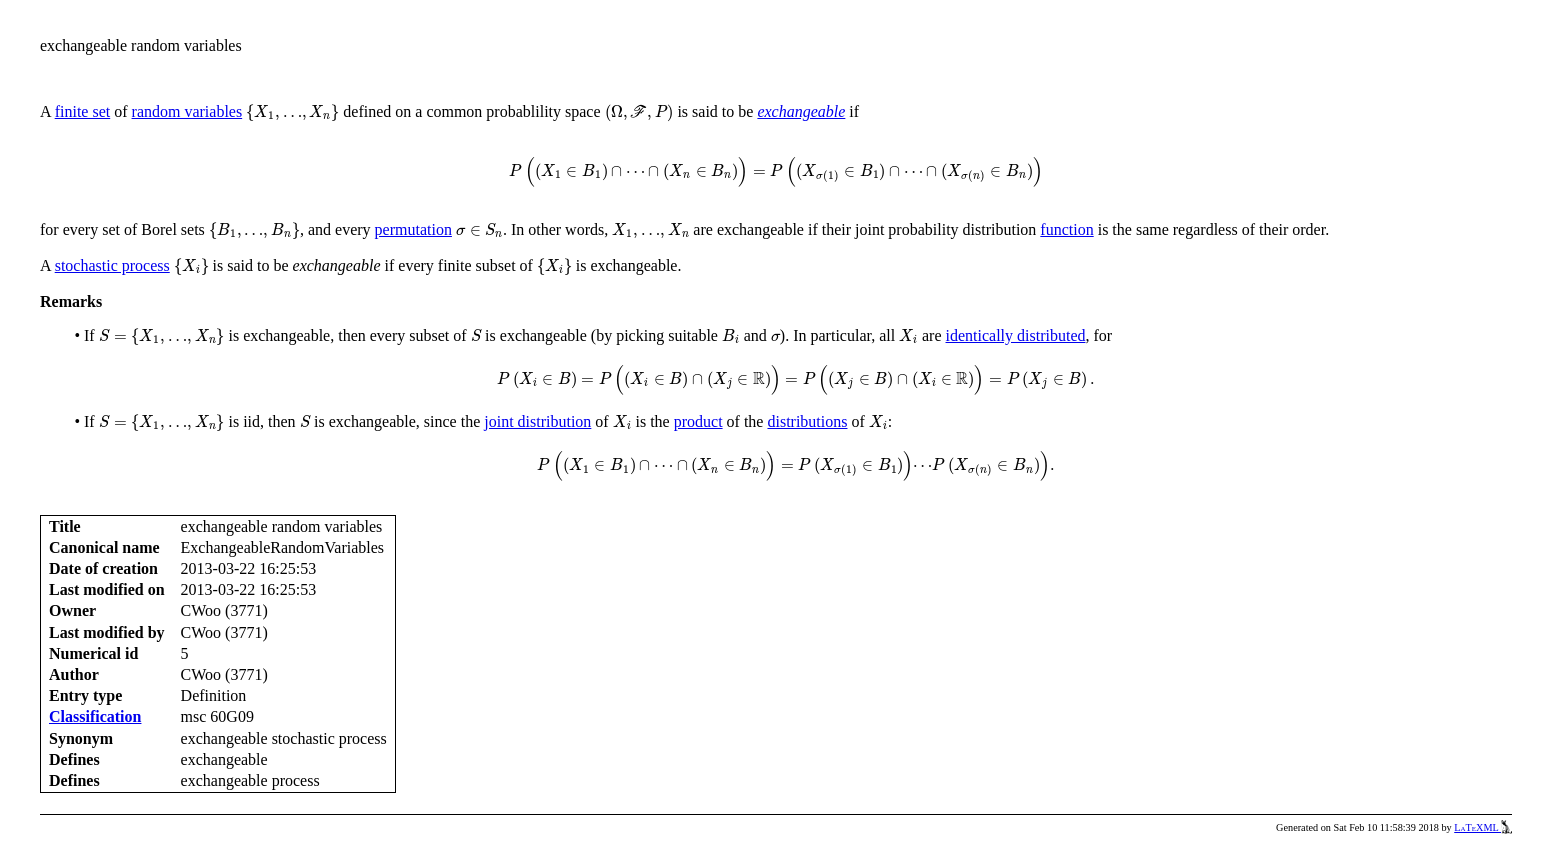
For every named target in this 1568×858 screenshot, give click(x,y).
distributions (807, 421)
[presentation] (292, 113)
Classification (95, 716)
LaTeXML (1483, 827)
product (698, 421)
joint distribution (537, 421)
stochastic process (112, 265)
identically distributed (1016, 335)
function (1066, 229)
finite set (83, 111)
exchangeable (801, 111)
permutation (413, 229)
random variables (187, 111)
